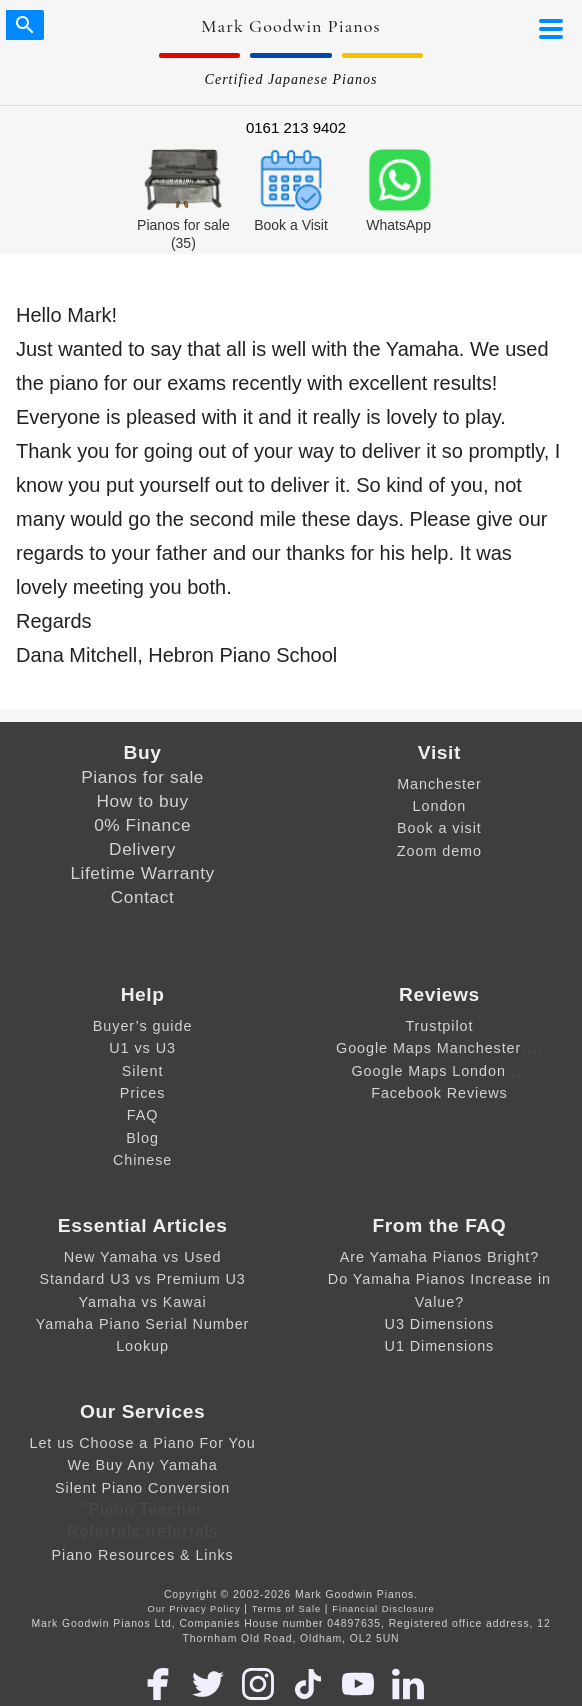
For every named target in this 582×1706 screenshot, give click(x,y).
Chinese (142, 1160)
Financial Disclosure (383, 1609)
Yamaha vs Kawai (143, 1302)
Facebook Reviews (439, 1093)
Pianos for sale (142, 777)
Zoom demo (439, 851)
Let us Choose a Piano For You (142, 1443)
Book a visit (439, 828)
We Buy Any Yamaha (142, 1465)
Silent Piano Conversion (142, 1488)
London (440, 806)
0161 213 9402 (296, 127)
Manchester (439, 784)
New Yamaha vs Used (143, 1257)
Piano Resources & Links (142, 1555)
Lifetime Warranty (142, 873)
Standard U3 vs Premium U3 (142, 1279)
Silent (143, 1071)
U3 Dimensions (440, 1324)
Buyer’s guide (143, 1026)
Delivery (142, 849)
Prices (143, 1093)
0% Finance (142, 825)
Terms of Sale (286, 1609)
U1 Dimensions (440, 1346)
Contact (143, 897)
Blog (142, 1138)
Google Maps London (428, 1071)
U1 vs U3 (142, 1048)
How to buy (143, 801)
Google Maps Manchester (428, 1048)
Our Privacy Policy (193, 1609)
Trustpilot (439, 1026)
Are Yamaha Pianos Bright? (440, 1257)
